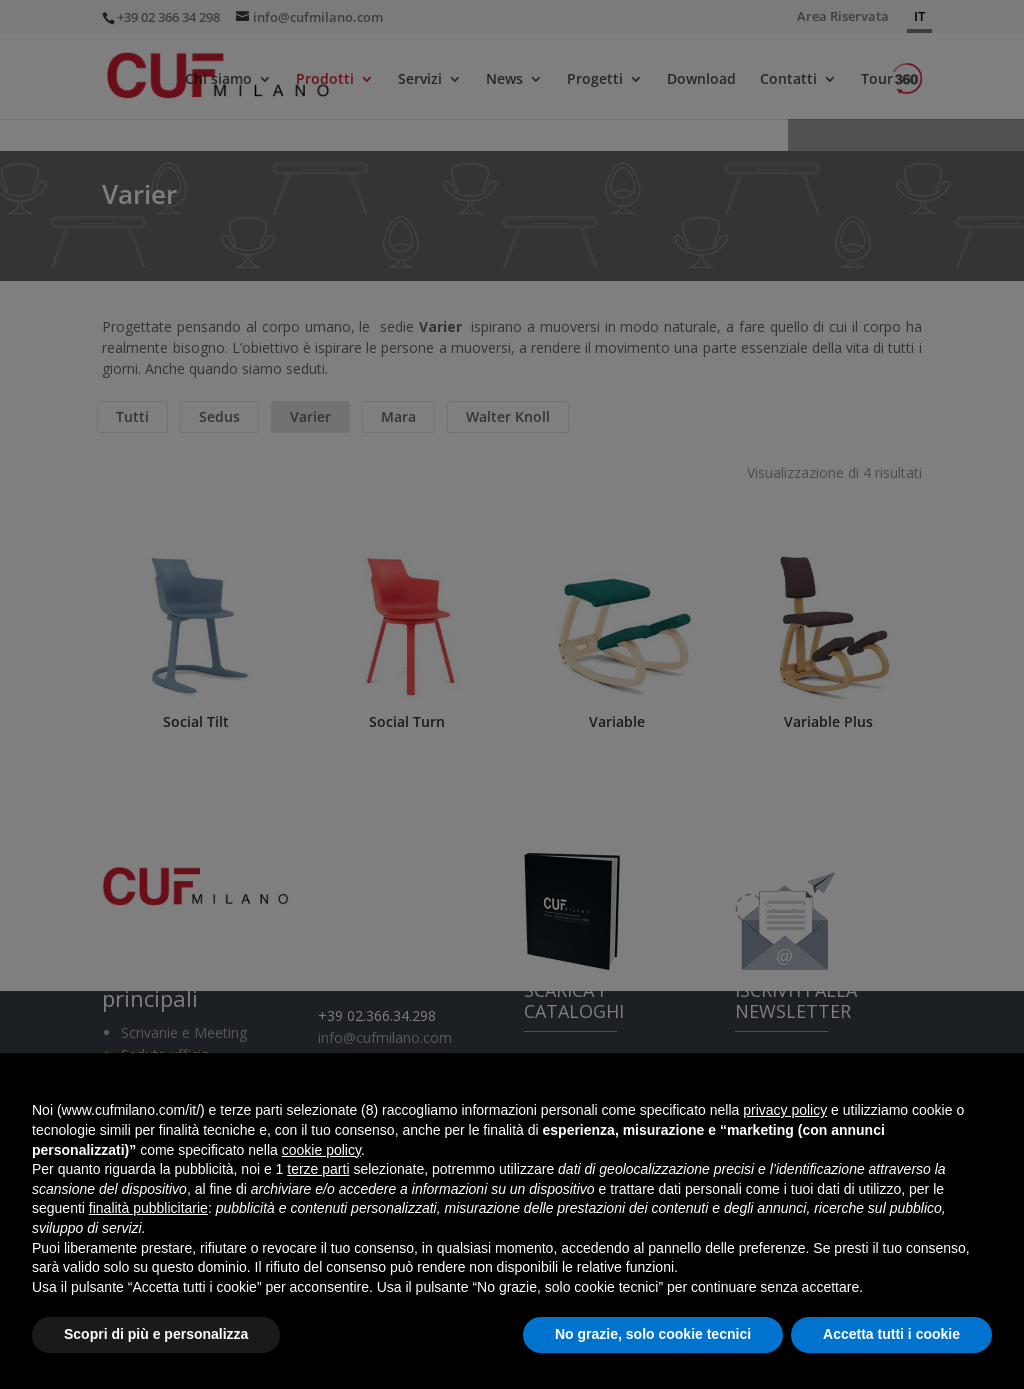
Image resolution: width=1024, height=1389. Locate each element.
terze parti (318, 1169)
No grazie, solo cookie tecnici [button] (653, 1334)
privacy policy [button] (785, 1110)
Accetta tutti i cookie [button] (891, 1334)
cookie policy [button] (321, 1150)
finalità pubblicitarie (148, 1208)
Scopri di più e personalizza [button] (156, 1334)
